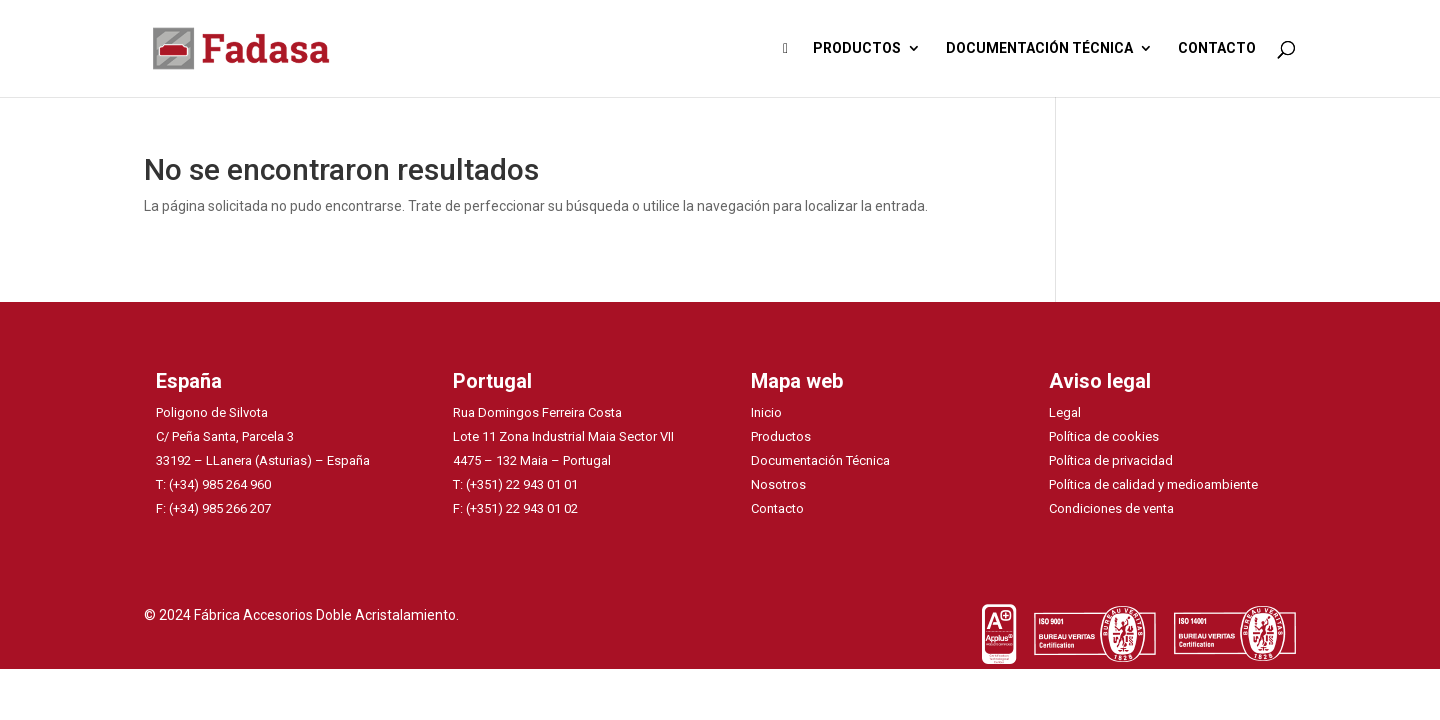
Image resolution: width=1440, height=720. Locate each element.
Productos (781, 436)
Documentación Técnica (820, 460)
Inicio (766, 412)
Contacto (777, 508)
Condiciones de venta (1111, 508)
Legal (1065, 412)
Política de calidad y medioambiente (1153, 484)
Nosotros (778, 484)
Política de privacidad (1111, 460)
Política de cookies (1104, 436)
